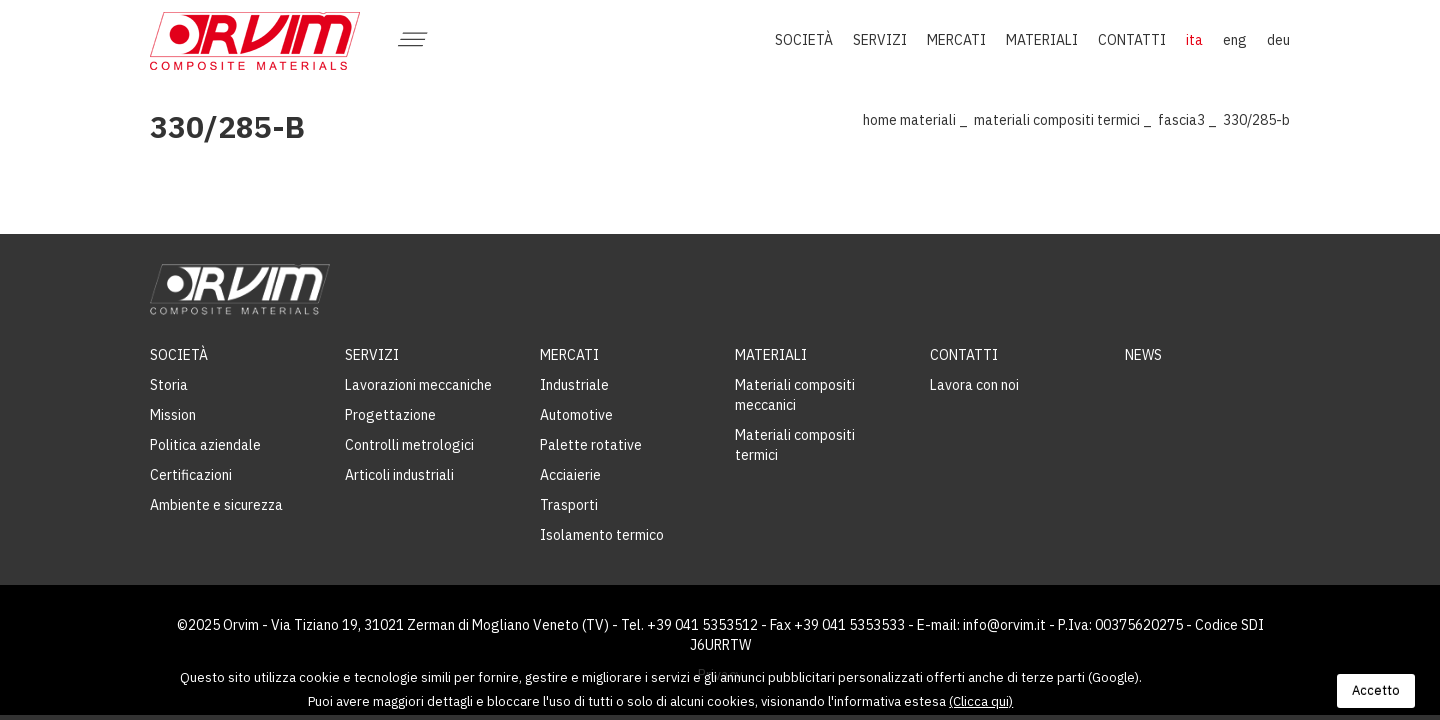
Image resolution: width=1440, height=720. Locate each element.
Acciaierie (570, 475)
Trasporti (569, 505)
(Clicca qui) (981, 701)
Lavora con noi (974, 385)
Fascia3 (1181, 120)
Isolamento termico (602, 535)
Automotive (576, 415)
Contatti (964, 355)
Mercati (569, 355)
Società (179, 355)
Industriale (574, 385)
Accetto (1376, 690)
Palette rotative (591, 445)
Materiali (928, 120)
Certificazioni (191, 475)
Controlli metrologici (409, 445)
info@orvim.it (1004, 625)
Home (880, 120)
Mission (173, 415)
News (1143, 355)
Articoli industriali (399, 475)
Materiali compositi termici (1057, 120)
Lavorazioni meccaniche (418, 385)
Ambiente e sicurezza (216, 505)
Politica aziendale (205, 445)
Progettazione (390, 415)
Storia (169, 385)
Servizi (372, 355)
